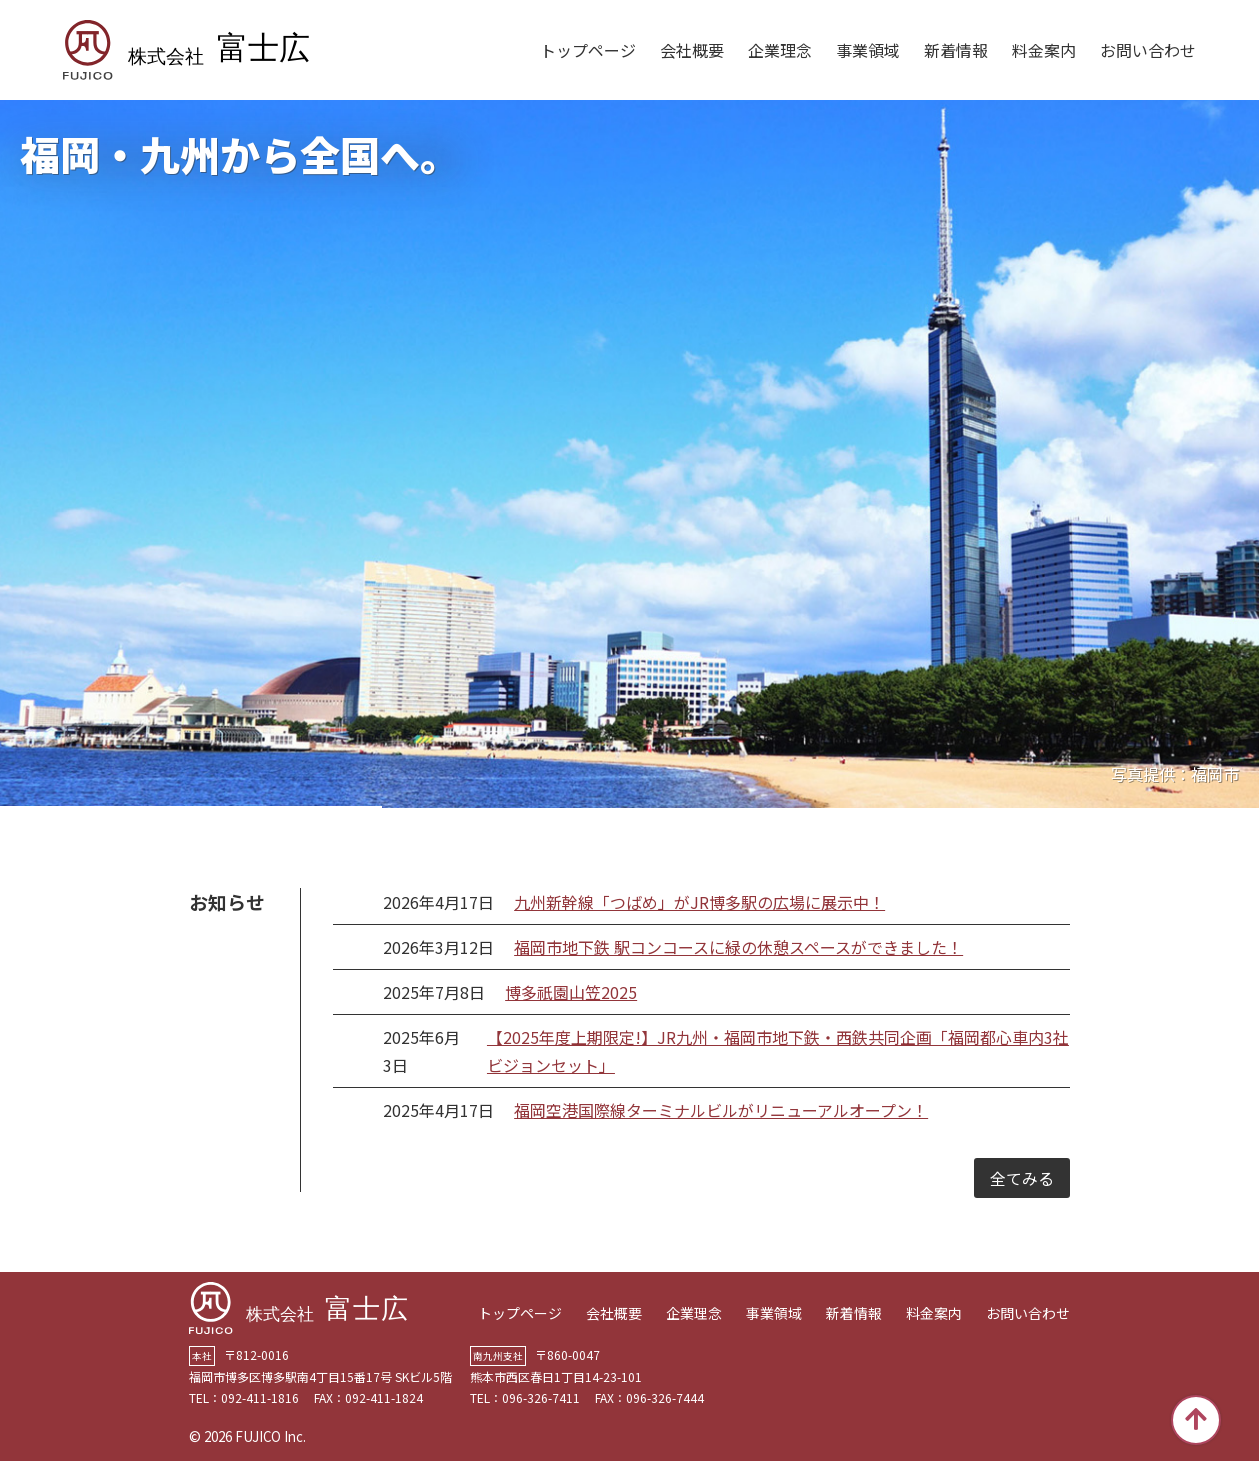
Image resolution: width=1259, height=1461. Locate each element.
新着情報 (956, 50)
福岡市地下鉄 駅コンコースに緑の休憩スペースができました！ (738, 947)
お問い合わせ (1148, 50)
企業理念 (780, 50)
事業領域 (868, 50)
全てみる (1022, 1178)
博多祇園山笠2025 (571, 992)
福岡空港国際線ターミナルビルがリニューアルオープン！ (721, 1110)
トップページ (588, 50)
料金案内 (1044, 50)
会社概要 (692, 50)
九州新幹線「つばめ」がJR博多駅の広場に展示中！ (699, 902)
